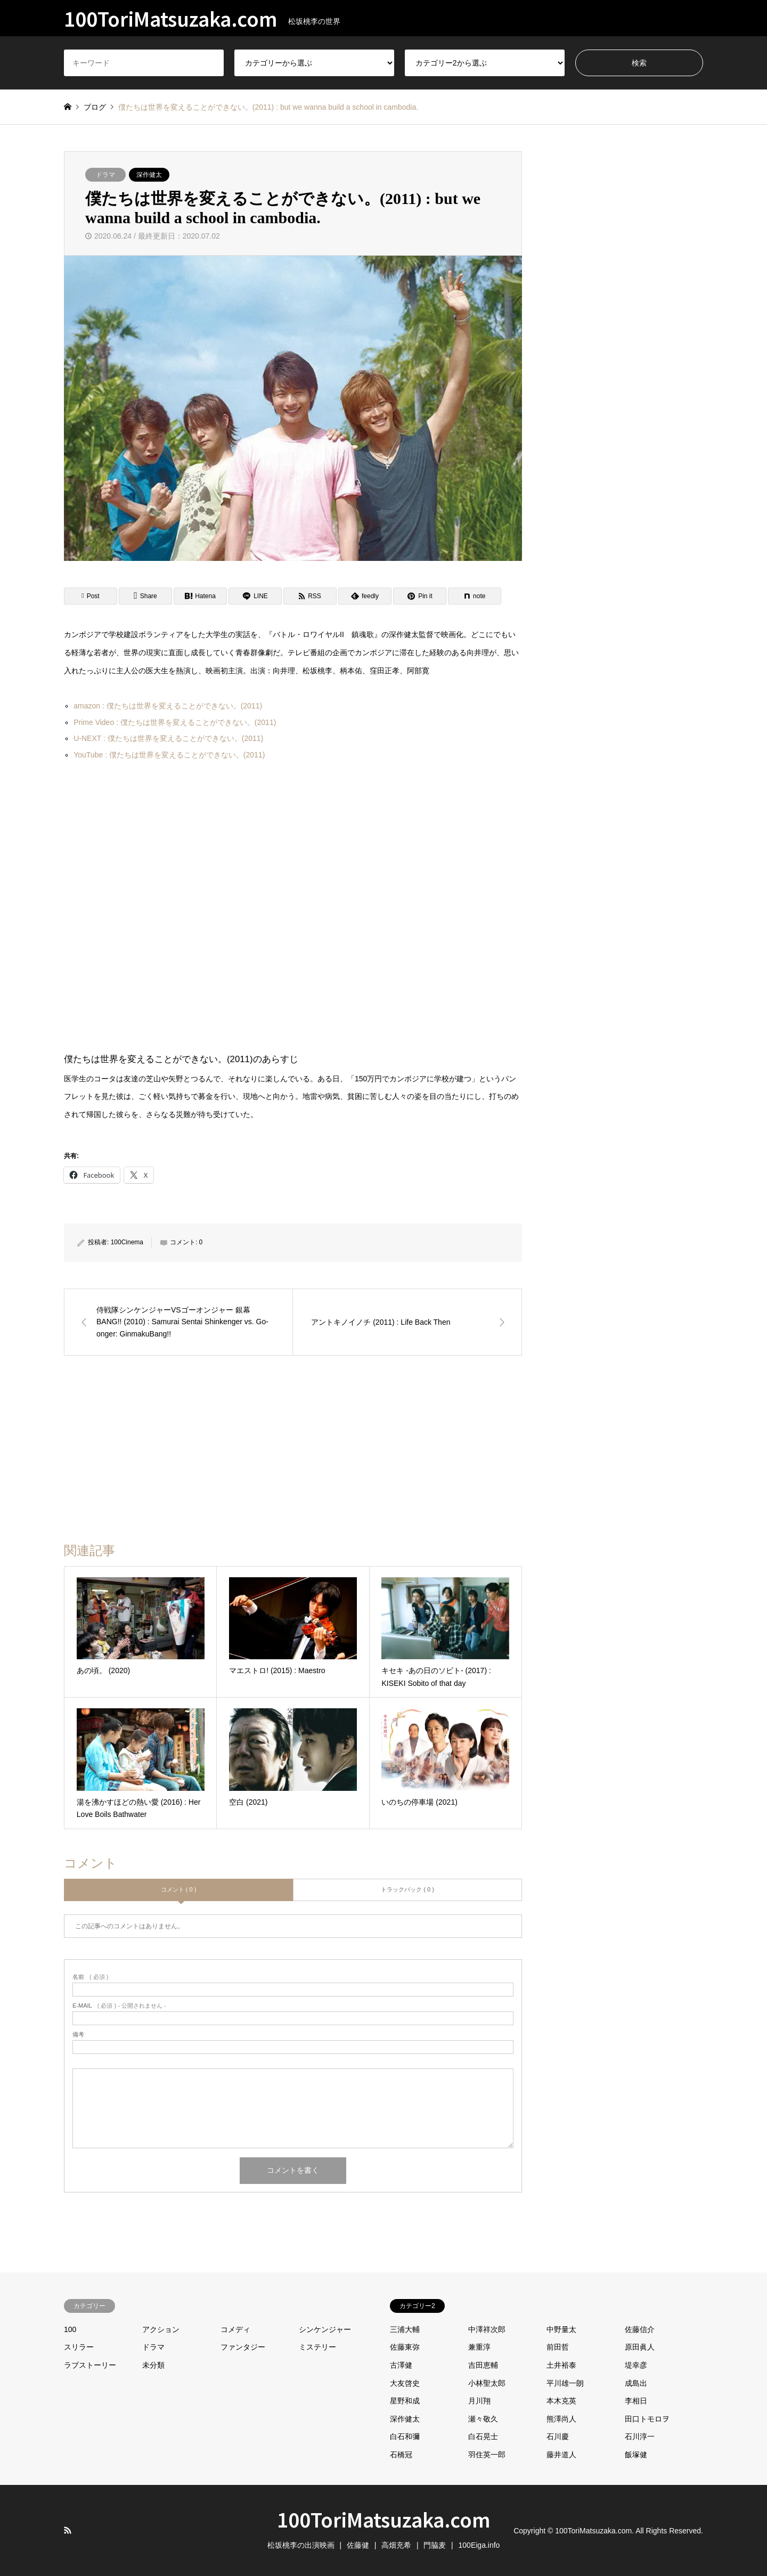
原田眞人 (640, 2347)
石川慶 (557, 2436)
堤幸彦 (636, 2365)
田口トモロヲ (647, 2419)
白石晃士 (483, 2436)
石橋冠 (401, 2454)
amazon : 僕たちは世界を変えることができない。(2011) (168, 706)
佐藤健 (358, 2545)
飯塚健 (636, 2454)
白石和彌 (405, 2436)
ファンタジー (243, 2347)
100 (70, 2329)
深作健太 (149, 174)
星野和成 (405, 2400)
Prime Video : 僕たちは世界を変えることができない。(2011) (175, 722)
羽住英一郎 (486, 2454)
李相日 (636, 2400)
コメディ (235, 2329)
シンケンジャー (325, 2329)
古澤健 (401, 2365)
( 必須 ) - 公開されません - (119, 2006)
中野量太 (561, 2329)
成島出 (636, 2383)
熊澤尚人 (561, 2419)
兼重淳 (479, 2347)
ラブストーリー (90, 2365)
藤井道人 (561, 2454)
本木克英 (561, 2400)
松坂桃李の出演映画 (300, 2545)
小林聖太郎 (486, 2383)
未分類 (153, 2365)
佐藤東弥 (405, 2347)
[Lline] (255, 596)
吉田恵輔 (483, 2365)
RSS (67, 2530)
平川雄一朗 (565, 2383)
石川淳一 (640, 2436)
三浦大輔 (405, 2329)
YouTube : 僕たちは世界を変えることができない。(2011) (169, 755)
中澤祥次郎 (486, 2329)
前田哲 (557, 2347)
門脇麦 (434, 2545)
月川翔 (479, 2400)
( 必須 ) (90, 1977)
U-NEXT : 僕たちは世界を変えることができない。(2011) (168, 738)
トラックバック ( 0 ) (407, 1889)
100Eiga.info (479, 2545)
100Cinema (127, 1242)
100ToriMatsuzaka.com (384, 2519)
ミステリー (317, 2347)
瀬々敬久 (483, 2419)
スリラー (79, 2347)
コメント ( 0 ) (179, 1889)
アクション (160, 2329)
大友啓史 (405, 2383)
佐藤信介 (640, 2329)
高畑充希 (396, 2545)
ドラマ (105, 174)
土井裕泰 (561, 2365)
